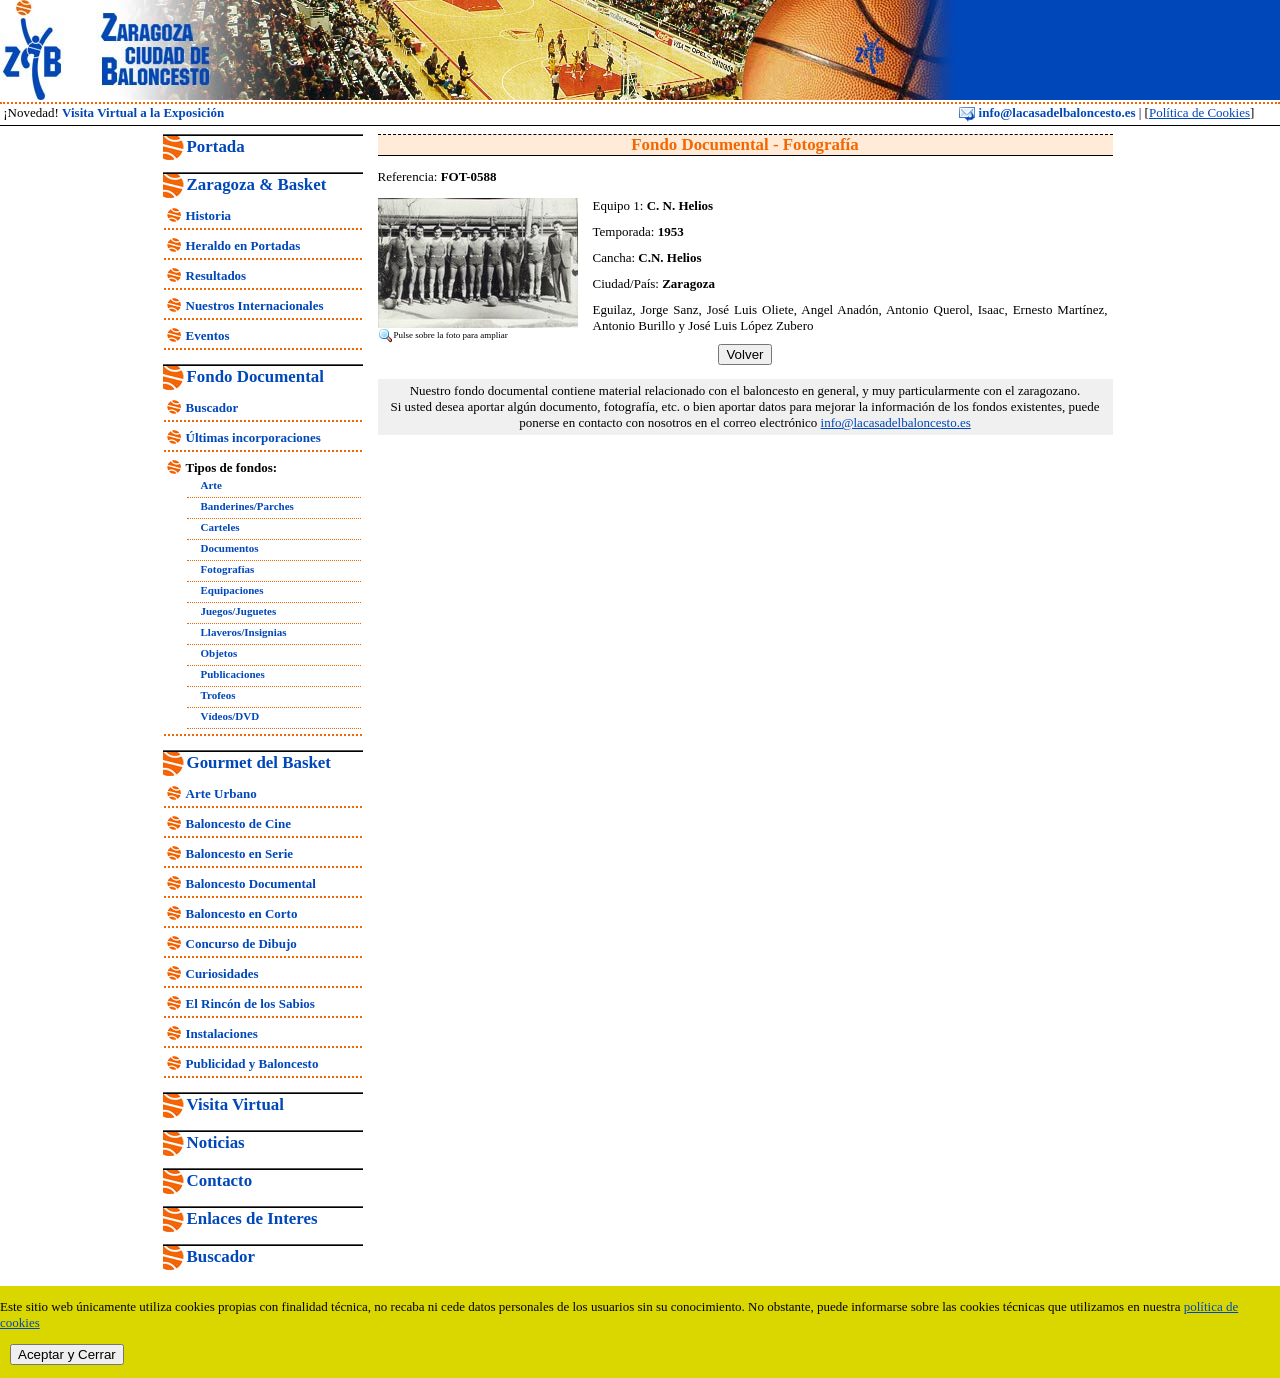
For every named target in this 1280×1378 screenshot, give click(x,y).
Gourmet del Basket (259, 762)
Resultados (216, 275)
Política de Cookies (1199, 112)
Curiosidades (222, 973)
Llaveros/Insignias (244, 632)
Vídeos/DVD (230, 716)
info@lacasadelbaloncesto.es (1047, 112)
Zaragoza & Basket (257, 184)
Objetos (219, 653)
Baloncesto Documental (251, 883)
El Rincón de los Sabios (250, 1003)
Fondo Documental (255, 376)
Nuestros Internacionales (255, 305)
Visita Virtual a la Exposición (143, 112)
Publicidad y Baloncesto (252, 1063)
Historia (209, 215)
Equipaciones (232, 590)
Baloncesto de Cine (238, 823)
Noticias (216, 1142)
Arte (211, 485)
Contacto (220, 1180)
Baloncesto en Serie (240, 853)
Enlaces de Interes (252, 1218)
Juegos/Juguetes (239, 611)
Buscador (212, 407)
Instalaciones (222, 1033)
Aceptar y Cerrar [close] (67, 1354)
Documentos (230, 548)
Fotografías (228, 569)
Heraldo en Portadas (243, 245)
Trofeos (218, 695)
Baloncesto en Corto (242, 913)
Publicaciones (233, 674)
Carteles (220, 527)
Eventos (208, 335)
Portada (216, 146)
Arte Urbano (221, 793)
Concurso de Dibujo (241, 943)
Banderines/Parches (247, 506)
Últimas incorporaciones (253, 437)
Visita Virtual (235, 1104)
